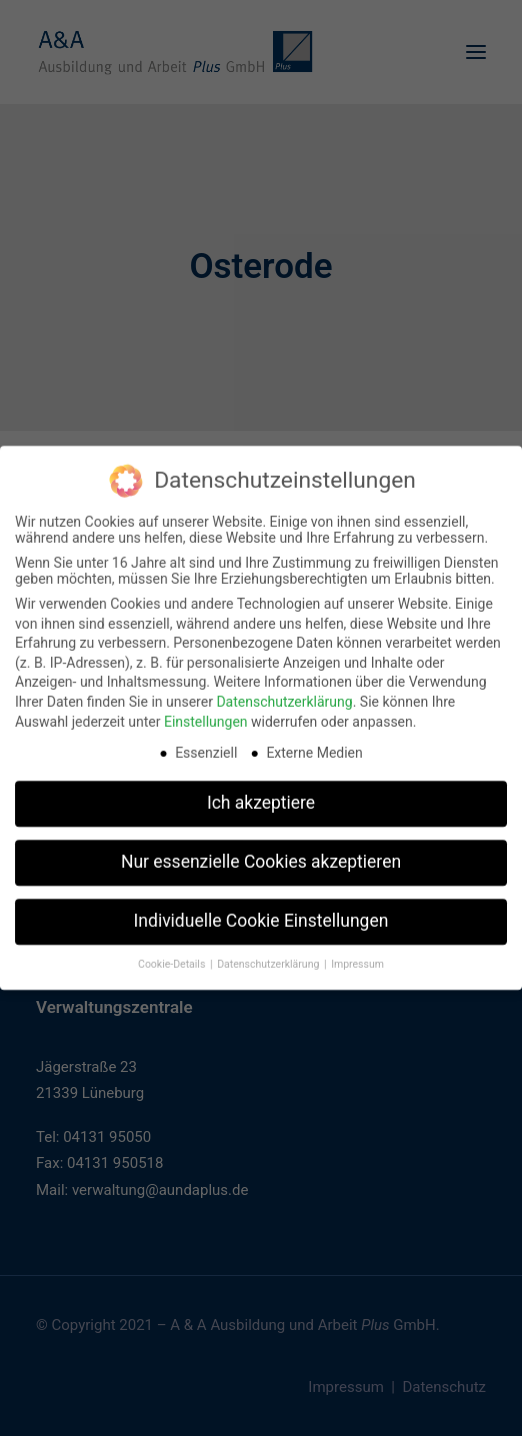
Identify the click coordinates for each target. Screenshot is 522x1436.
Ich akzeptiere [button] (261, 792)
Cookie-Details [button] (173, 953)
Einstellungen (206, 711)
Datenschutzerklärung (284, 691)
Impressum (357, 953)
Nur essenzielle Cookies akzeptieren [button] (261, 851)
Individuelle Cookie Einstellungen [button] (261, 910)
